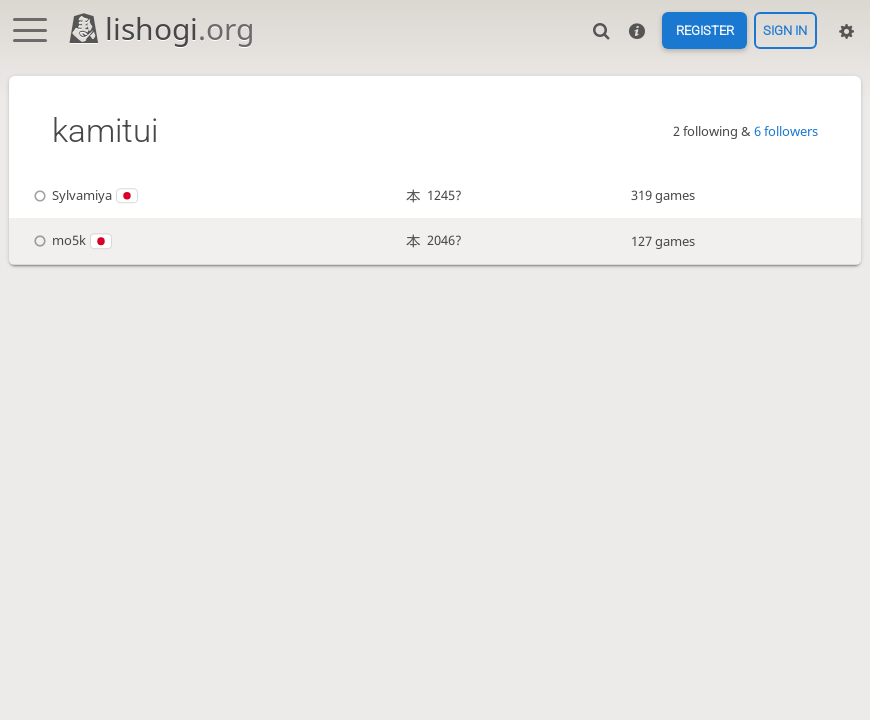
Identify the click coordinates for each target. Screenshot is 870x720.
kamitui (105, 131)
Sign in (785, 30)
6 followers (786, 131)
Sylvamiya (83, 195)
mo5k (70, 240)
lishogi (160, 28)
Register (705, 30)
